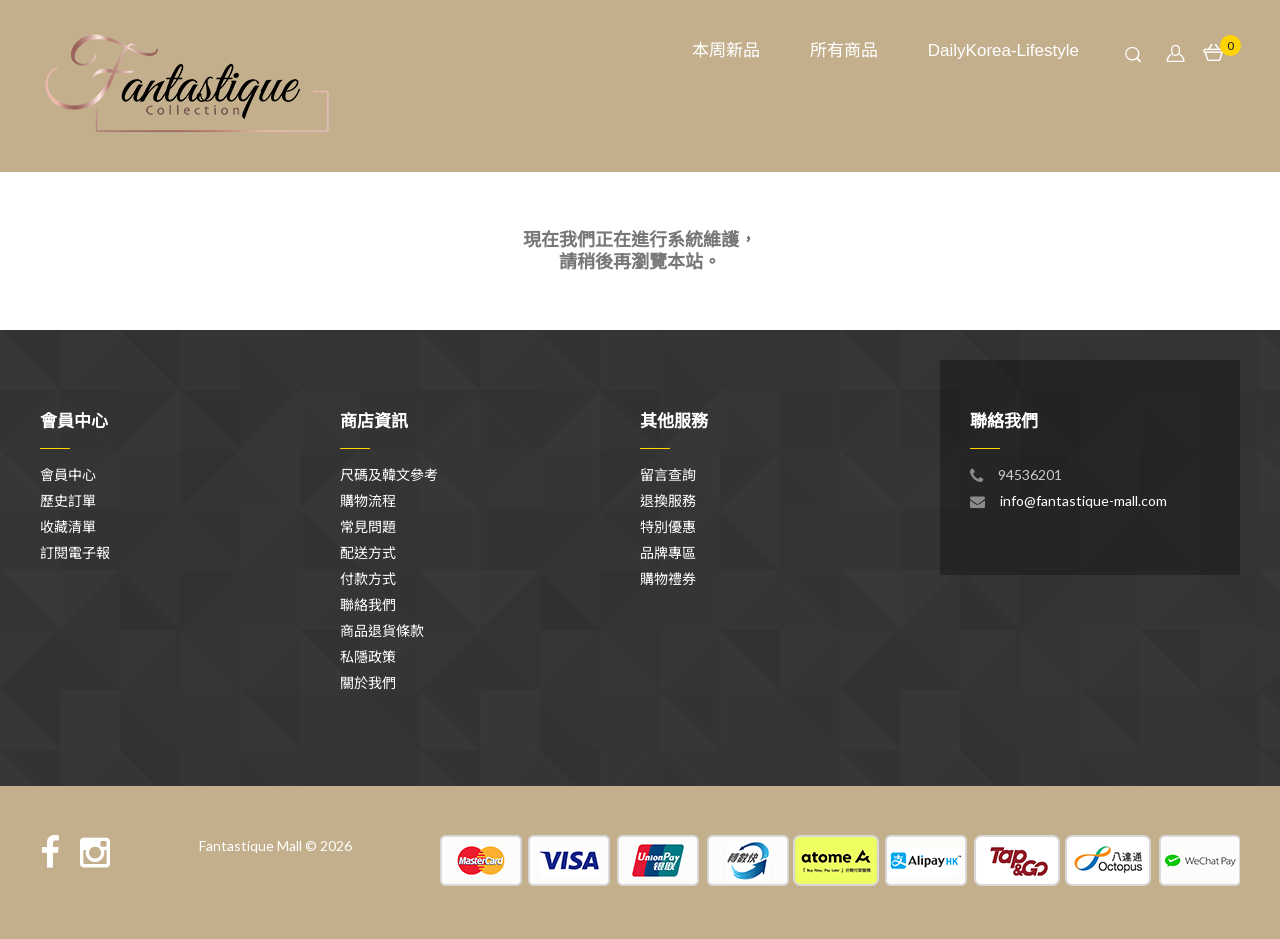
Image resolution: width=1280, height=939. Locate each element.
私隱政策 (368, 656)
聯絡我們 (368, 604)
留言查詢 (668, 474)
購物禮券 (668, 578)
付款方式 (368, 578)
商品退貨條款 (382, 630)
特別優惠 (668, 526)
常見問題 (368, 526)
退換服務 (668, 500)
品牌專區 (668, 552)
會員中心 (68, 474)
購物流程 (368, 500)
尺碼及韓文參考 (389, 474)
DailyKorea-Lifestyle (1003, 50)
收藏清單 (68, 526)
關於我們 (368, 682)
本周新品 (726, 50)
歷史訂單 (68, 500)
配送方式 (368, 552)
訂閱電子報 (75, 552)
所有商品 (844, 50)
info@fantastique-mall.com (1083, 500)
